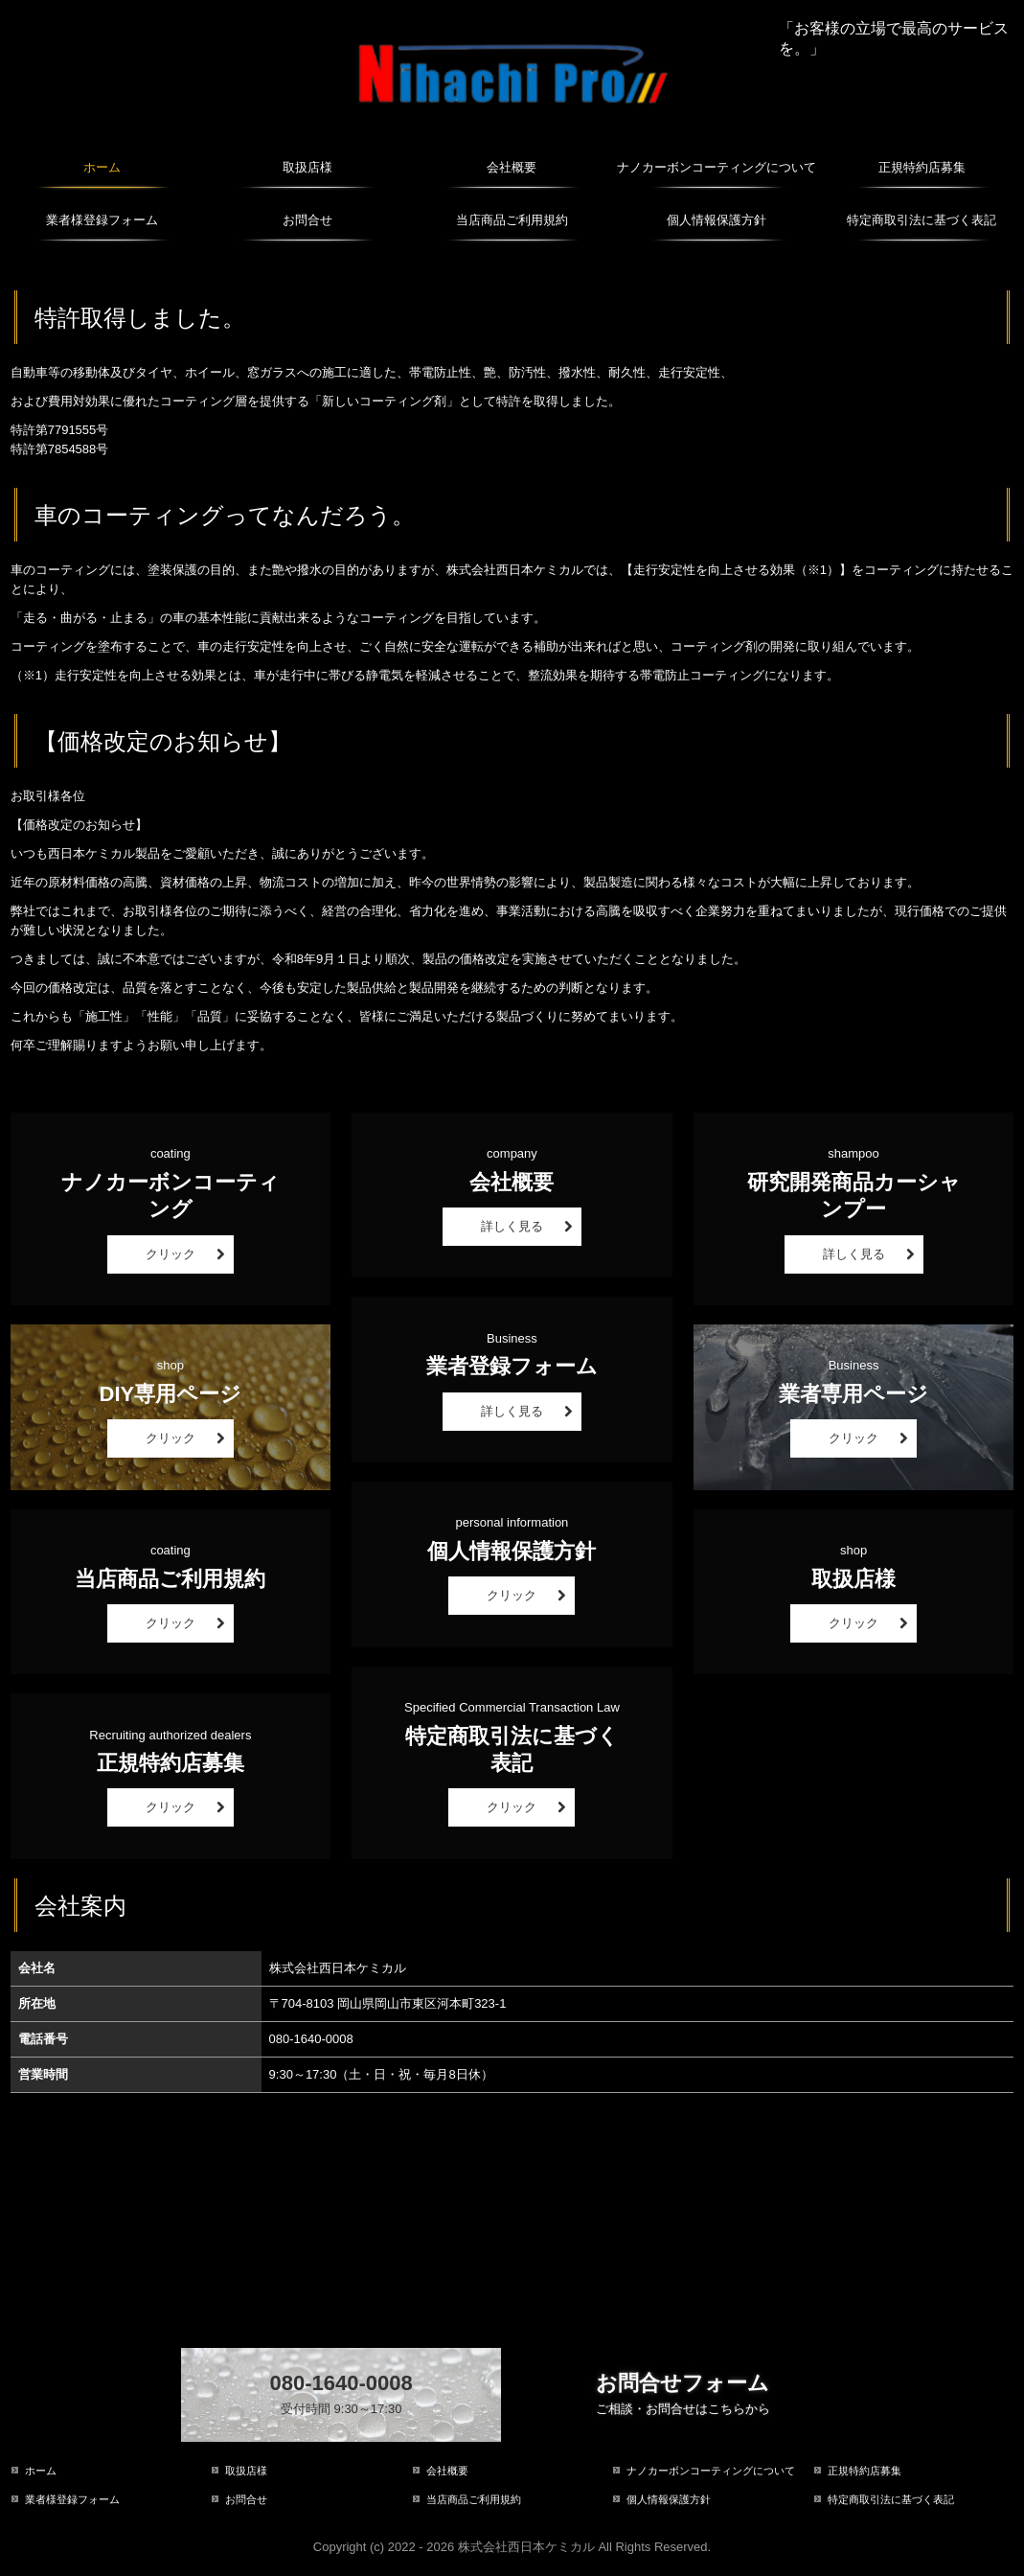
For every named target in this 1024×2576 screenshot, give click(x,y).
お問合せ (307, 220)
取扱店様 (307, 167)
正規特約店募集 (922, 167)
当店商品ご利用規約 (512, 220)
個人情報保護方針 (716, 220)
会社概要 (511, 167)
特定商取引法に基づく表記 (921, 220)
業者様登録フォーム (102, 220)
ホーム (102, 167)
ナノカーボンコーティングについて (716, 167)
